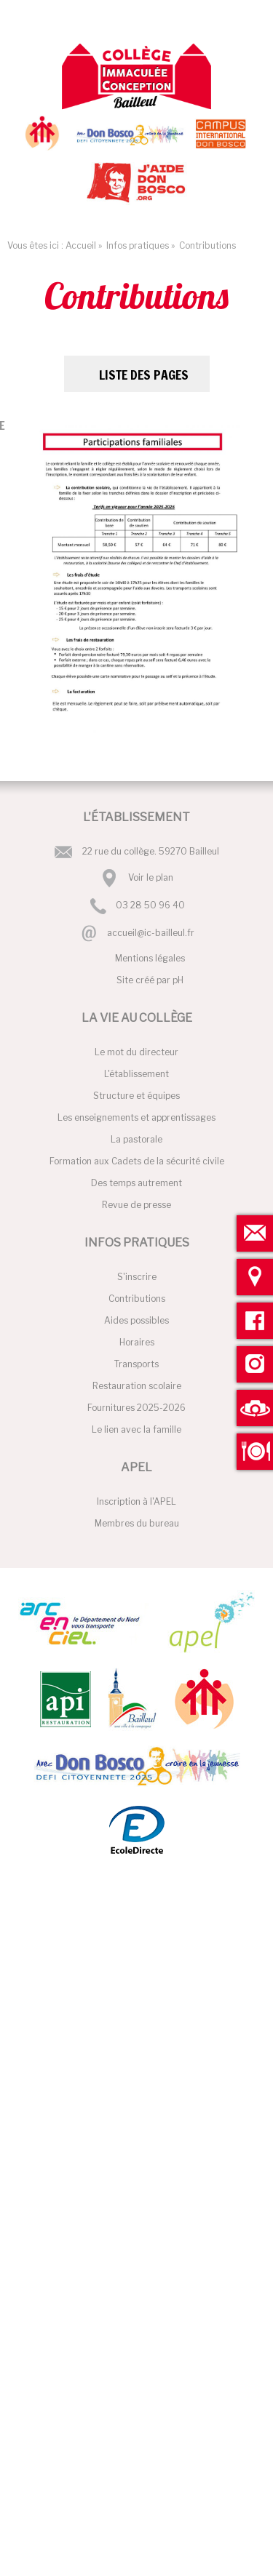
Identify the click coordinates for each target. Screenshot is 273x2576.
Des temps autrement (136, 1182)
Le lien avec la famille (136, 1429)
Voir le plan (150, 877)
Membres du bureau (137, 1523)
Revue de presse (136, 1204)
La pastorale (136, 1139)
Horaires (136, 1342)
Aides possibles (136, 1320)
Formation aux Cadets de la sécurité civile (137, 1161)
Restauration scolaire (136, 1385)
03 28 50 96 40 (150, 905)
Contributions (136, 1298)
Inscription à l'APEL (136, 1501)
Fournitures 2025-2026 (136, 1407)
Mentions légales (150, 958)
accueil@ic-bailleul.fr (150, 932)
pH (178, 980)
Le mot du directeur (136, 1052)
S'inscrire (137, 1276)
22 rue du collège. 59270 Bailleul (150, 851)
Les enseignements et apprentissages (136, 1117)
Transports (136, 1364)
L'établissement (136, 1073)
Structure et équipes (136, 1095)
